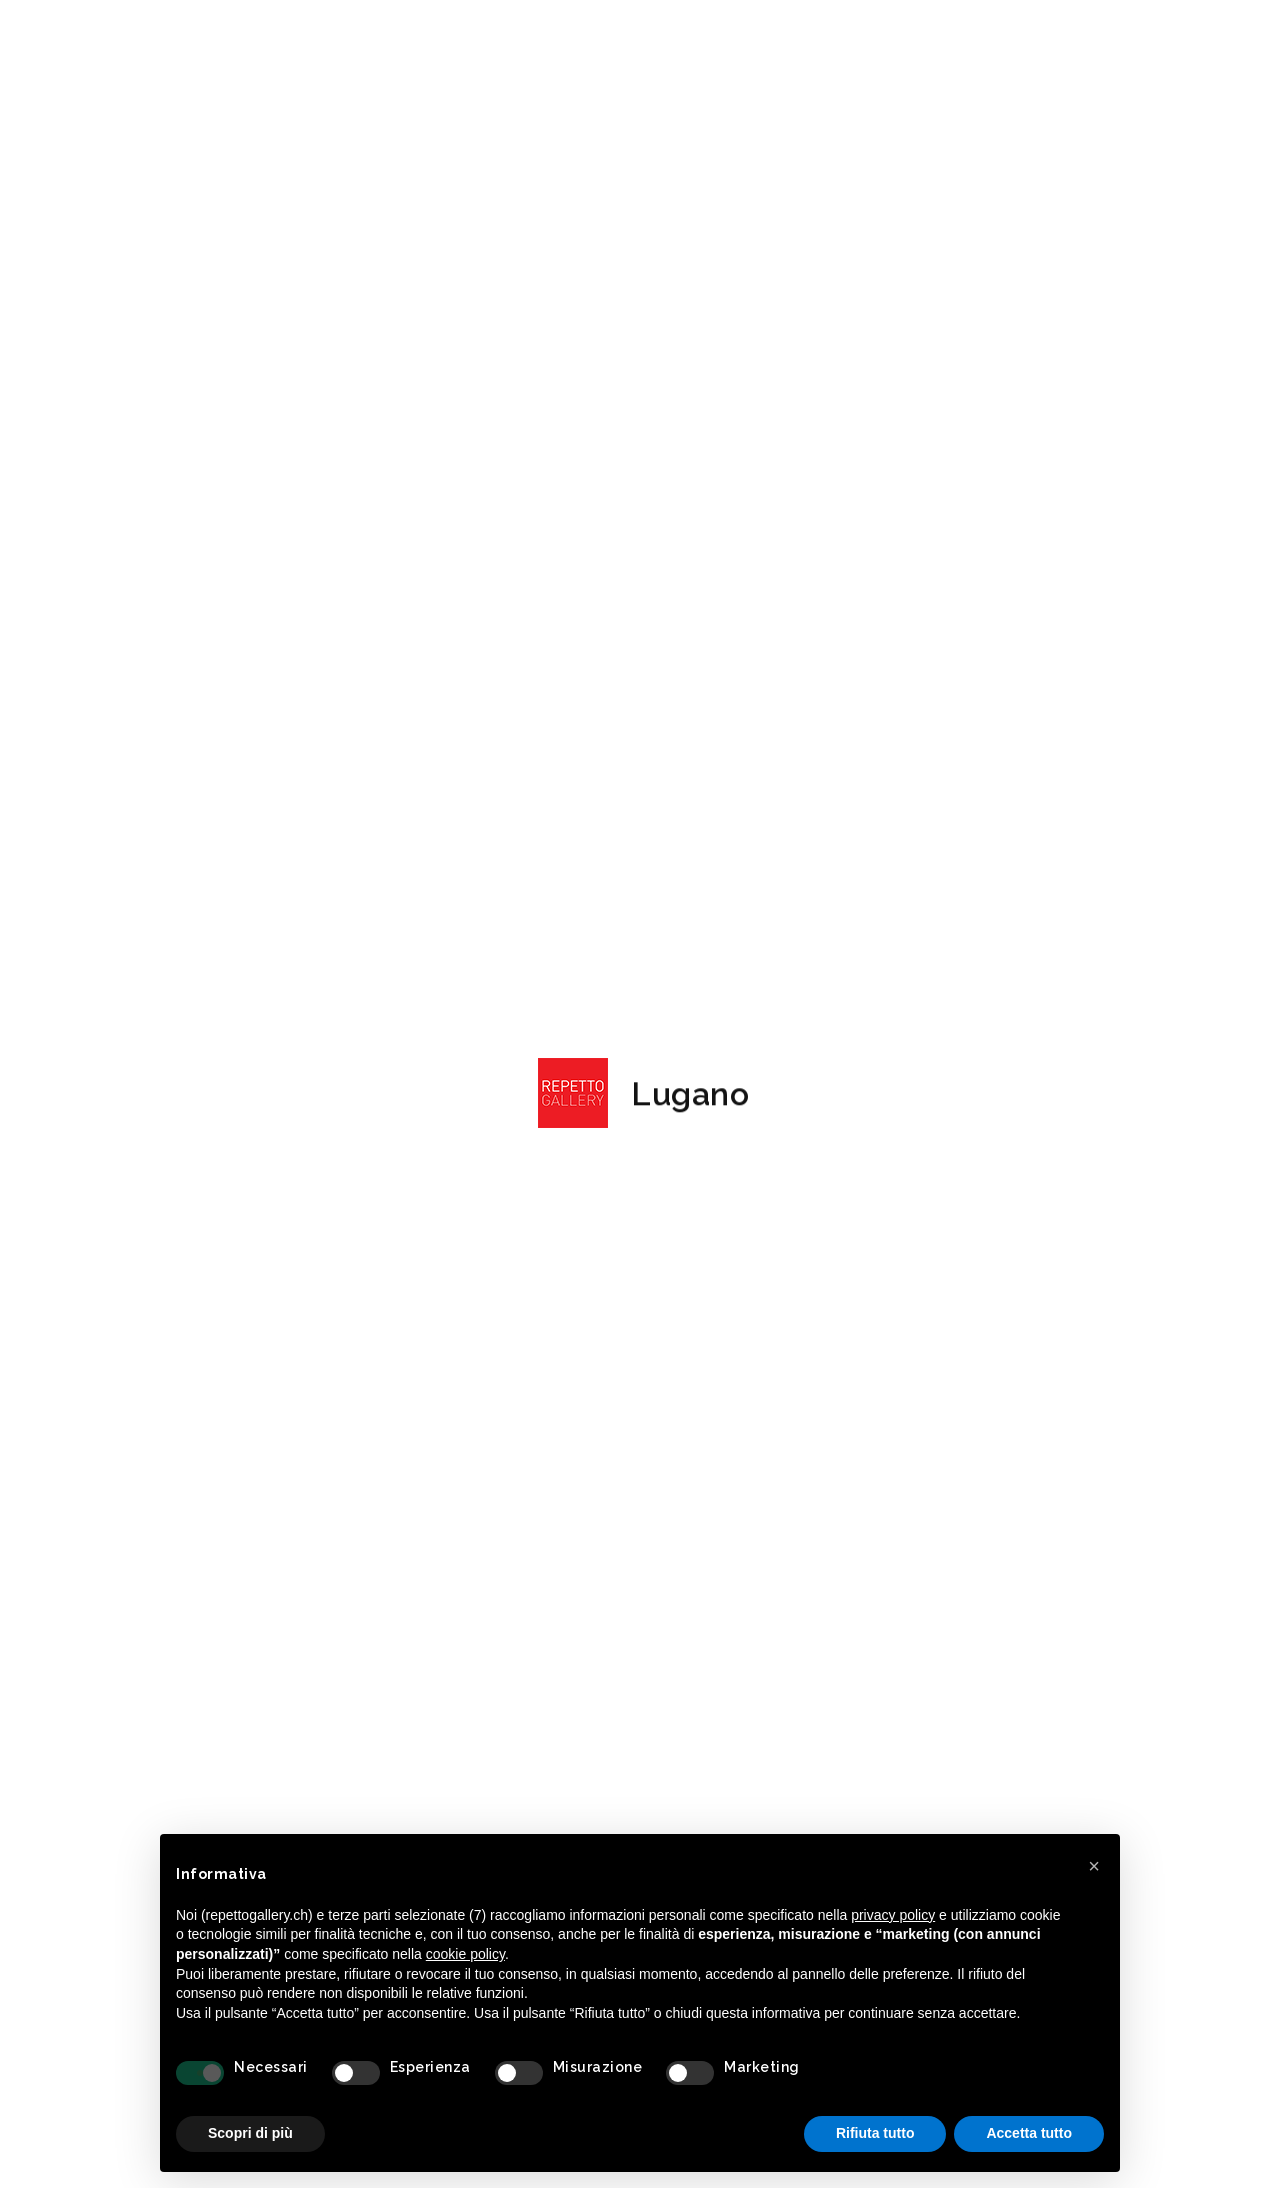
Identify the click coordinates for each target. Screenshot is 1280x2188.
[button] (1094, 1866)
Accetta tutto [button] (1029, 2133)
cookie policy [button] (465, 1954)
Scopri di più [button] (250, 2133)
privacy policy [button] (893, 1915)
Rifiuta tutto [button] (875, 2133)
